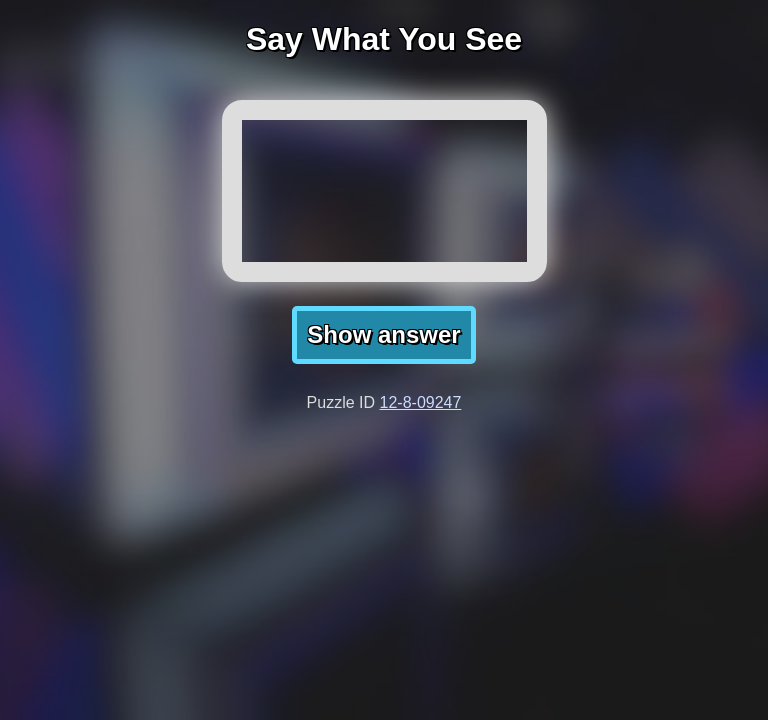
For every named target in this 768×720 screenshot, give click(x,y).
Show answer (383, 334)
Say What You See (384, 39)
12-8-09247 (421, 402)
